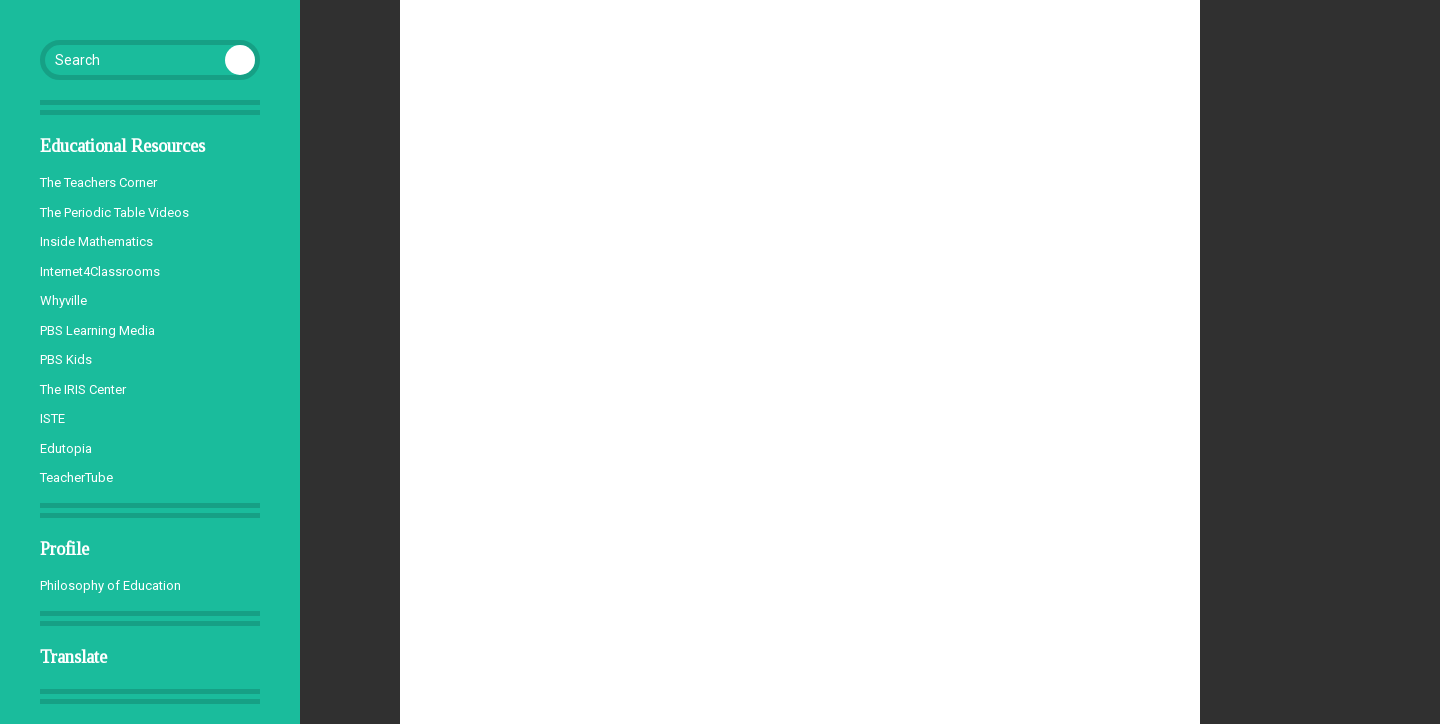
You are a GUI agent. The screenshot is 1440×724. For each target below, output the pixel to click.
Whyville (63, 300)
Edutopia (66, 448)
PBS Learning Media (97, 330)
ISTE (52, 418)
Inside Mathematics (96, 241)
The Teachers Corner (98, 182)
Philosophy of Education (110, 585)
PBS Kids (66, 359)
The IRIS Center (83, 389)
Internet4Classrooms (100, 271)
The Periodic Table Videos (114, 212)
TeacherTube (76, 477)
